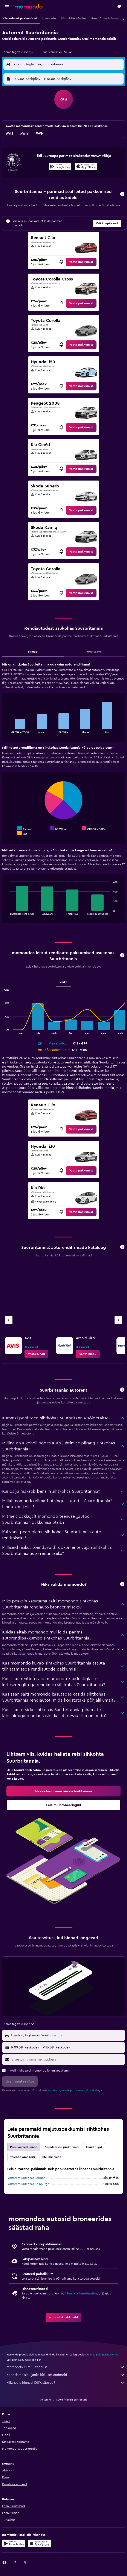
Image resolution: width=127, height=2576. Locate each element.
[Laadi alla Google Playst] (60, 167)
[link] (81, 262)
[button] (7, 6)
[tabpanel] (63, 794)
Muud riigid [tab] (94, 2147)
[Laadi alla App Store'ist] (86, 167)
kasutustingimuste (59, 2090)
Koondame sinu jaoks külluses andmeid (65, 2374)
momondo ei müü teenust (65, 2367)
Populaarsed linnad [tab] (23, 2147)
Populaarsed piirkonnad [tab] (62, 2147)
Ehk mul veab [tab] (51, 2157)
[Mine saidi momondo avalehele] (29, 6)
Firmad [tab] (33, 651)
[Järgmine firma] (118, 1320)
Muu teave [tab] (94, 651)
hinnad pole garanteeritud (103, 2354)
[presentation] (86, 166)
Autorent (45, 2399)
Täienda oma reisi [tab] (22, 2157)
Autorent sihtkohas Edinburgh (28, 2184)
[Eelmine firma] (8, 1320)
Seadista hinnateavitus (82, 2293)
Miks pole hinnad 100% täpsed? (65, 2382)
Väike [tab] (63, 982)
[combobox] (19, 52)
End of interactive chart (7, 832)
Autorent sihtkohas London (27, 2178)
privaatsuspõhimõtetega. (88, 2090)
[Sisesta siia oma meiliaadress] (67, 2059)
